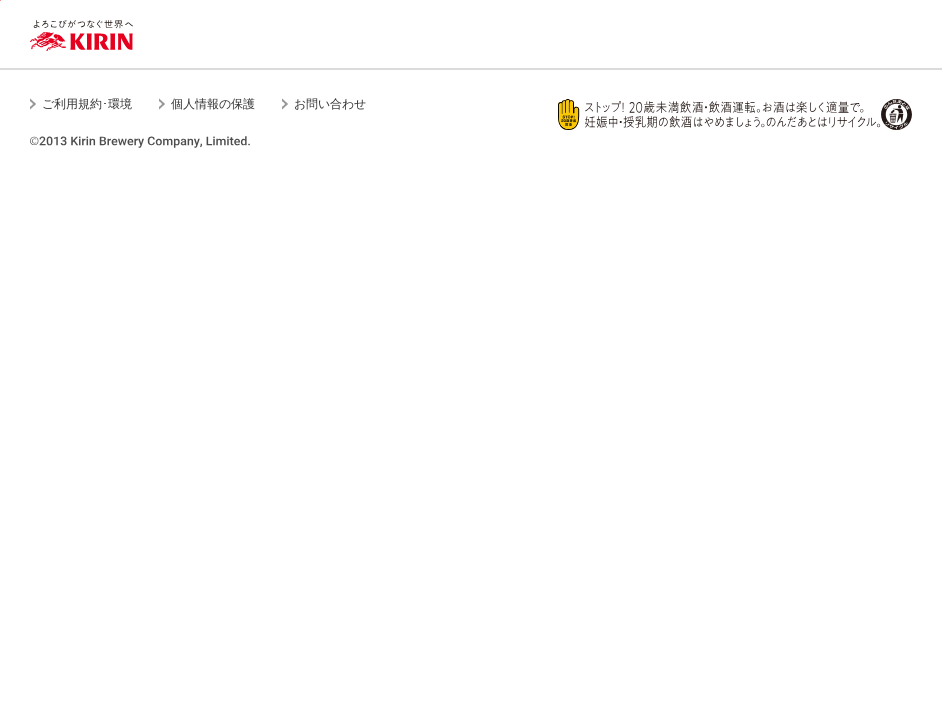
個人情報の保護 (213, 104)
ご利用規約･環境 (87, 104)
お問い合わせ (330, 104)
